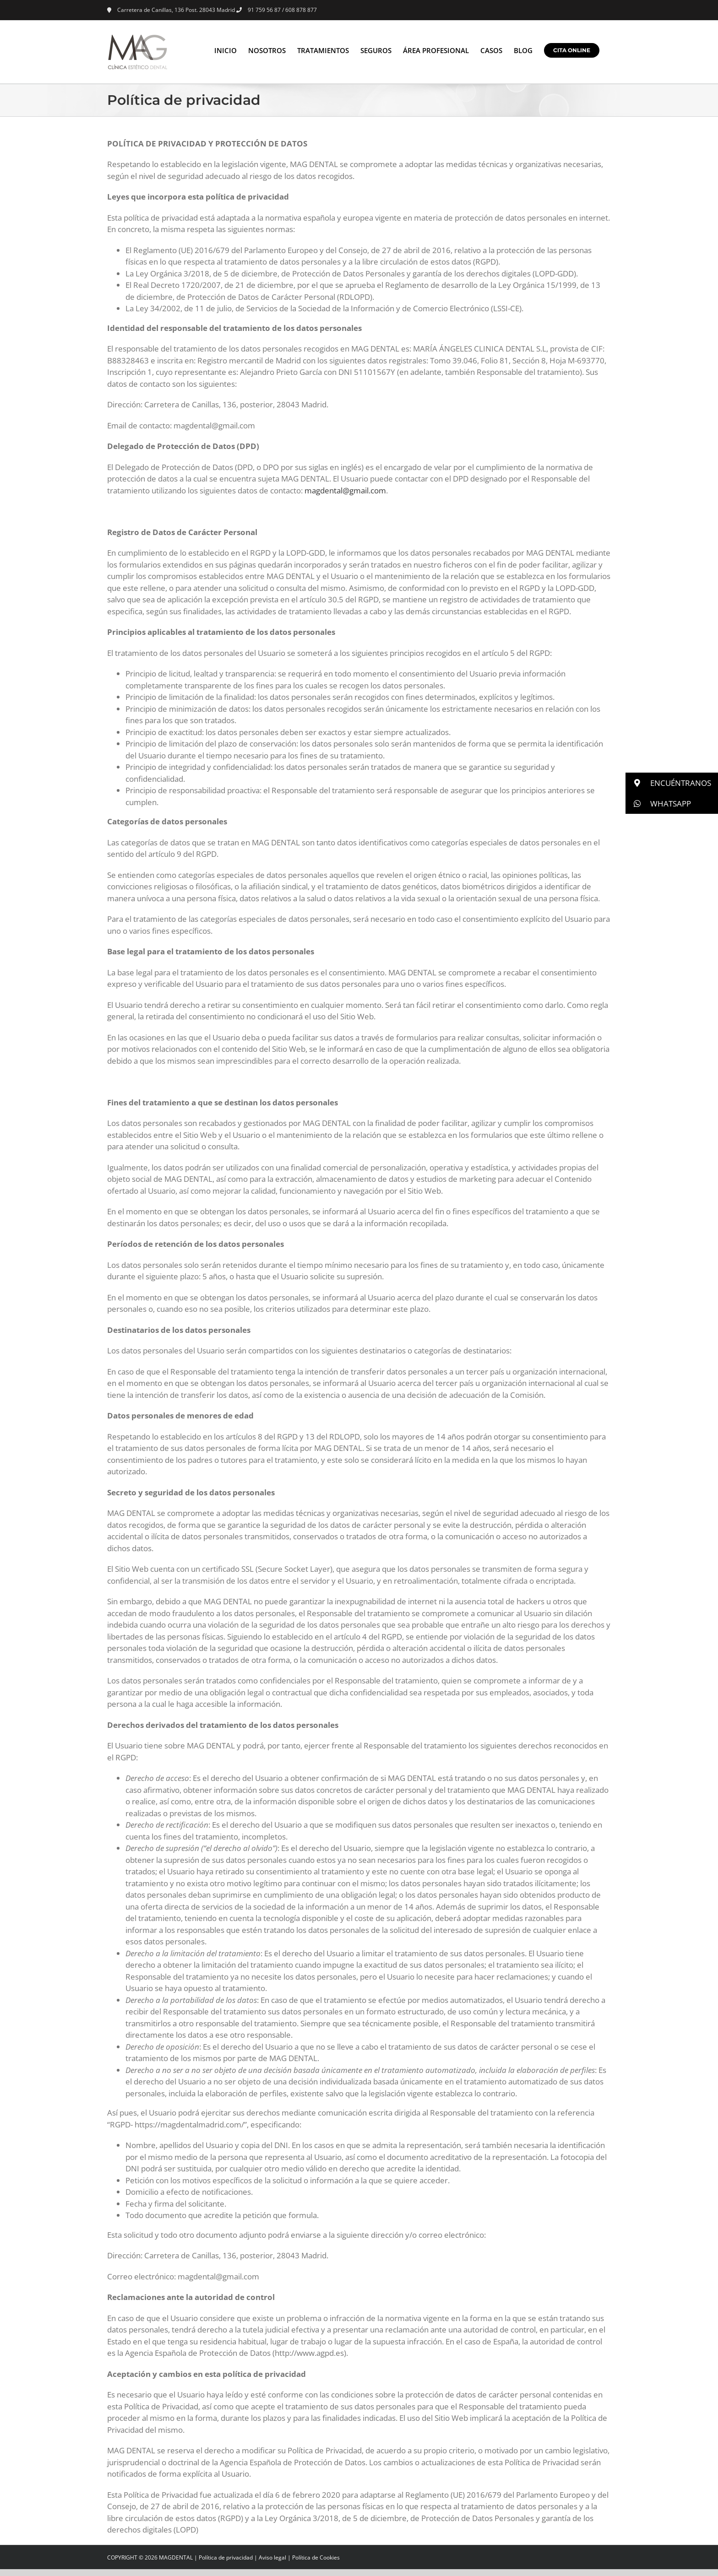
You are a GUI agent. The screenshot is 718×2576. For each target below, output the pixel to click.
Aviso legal (272, 2557)
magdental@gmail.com (345, 490)
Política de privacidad (226, 2557)
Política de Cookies (316, 2557)
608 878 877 (301, 10)
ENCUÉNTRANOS (668, 783)
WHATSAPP (658, 803)
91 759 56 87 (264, 10)
